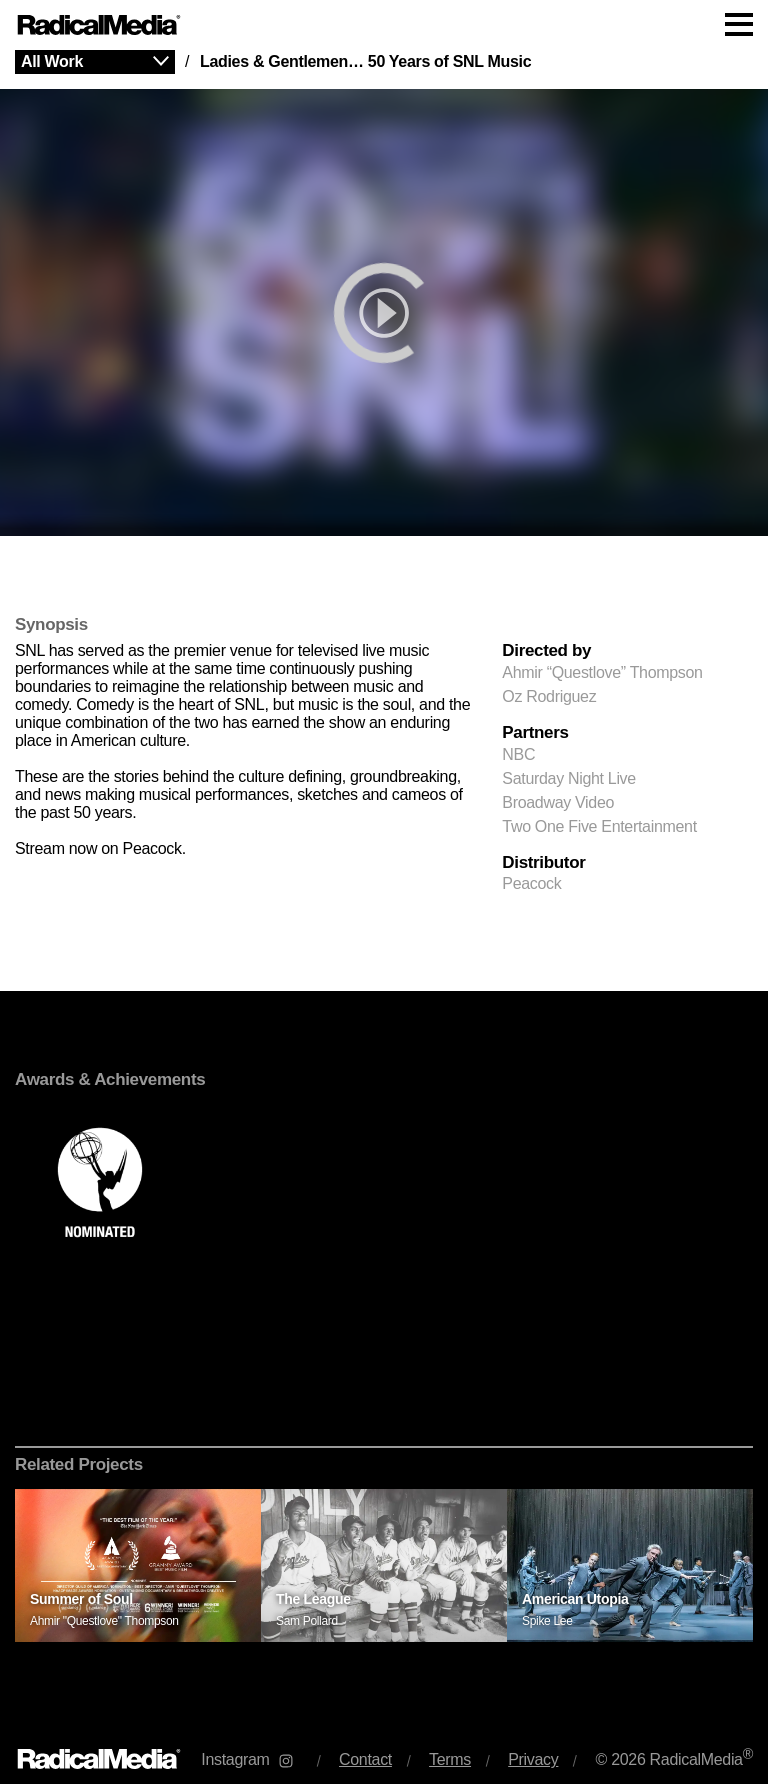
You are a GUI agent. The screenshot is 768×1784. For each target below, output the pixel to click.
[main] (384, 886)
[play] (384, 312)
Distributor (543, 863)
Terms (450, 1759)
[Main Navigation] (384, 25)
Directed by (546, 651)
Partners (535, 733)
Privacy (533, 1759)
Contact (365, 1759)
